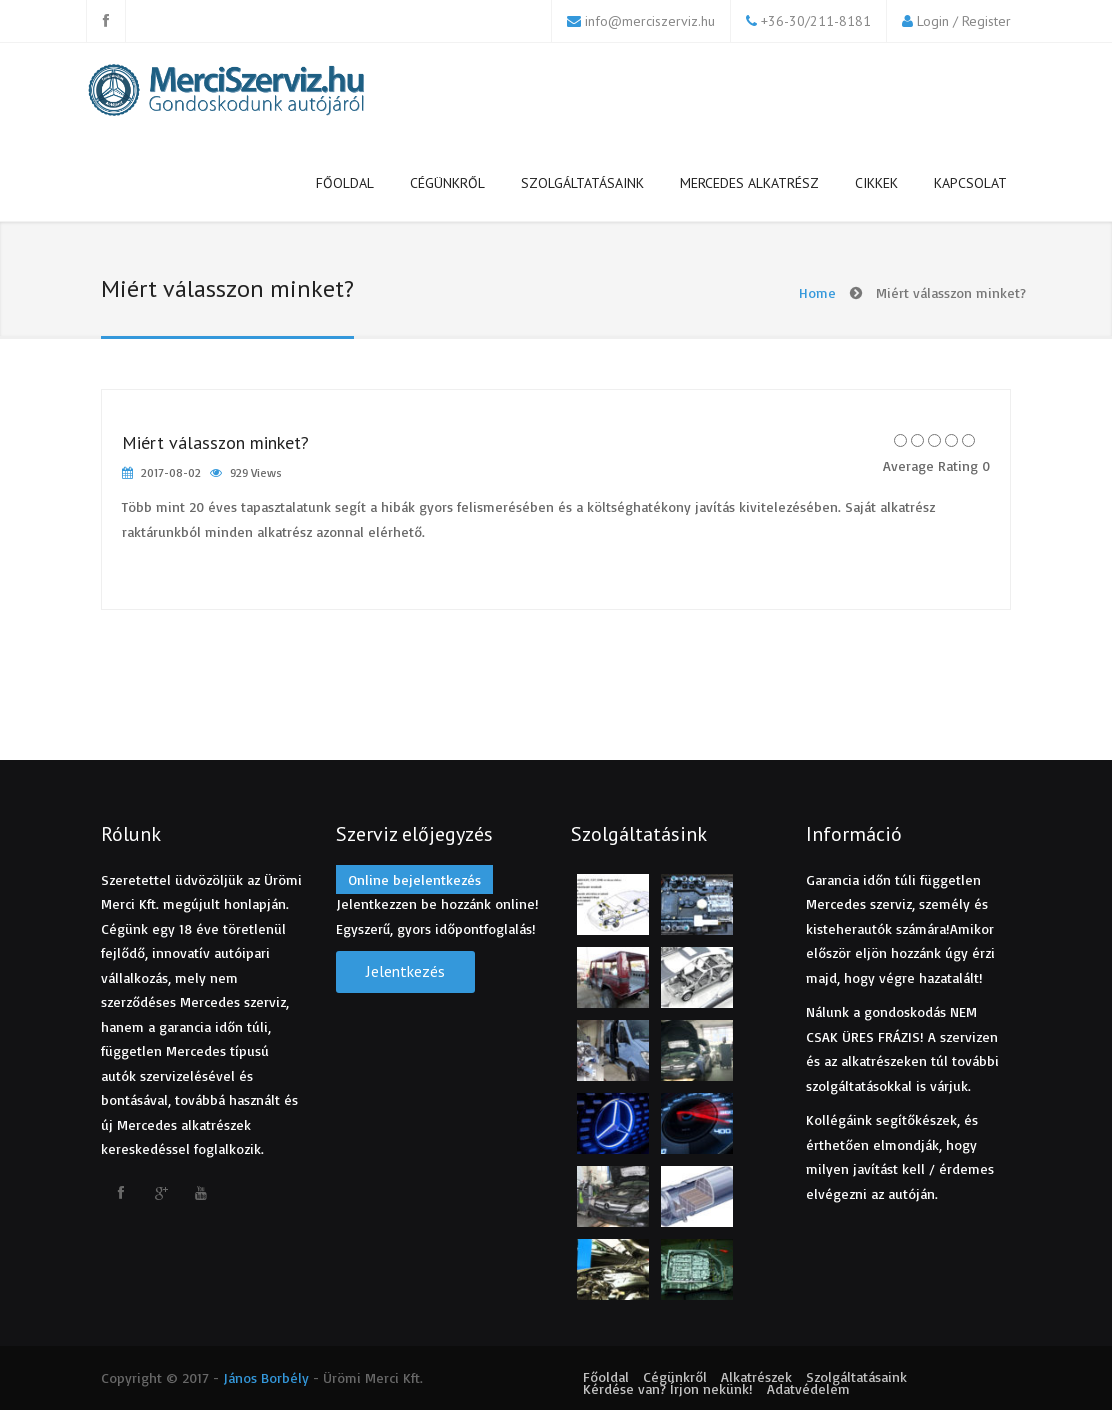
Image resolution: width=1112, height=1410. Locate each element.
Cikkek (876, 183)
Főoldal (345, 183)
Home (817, 292)
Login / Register (964, 21)
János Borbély (266, 1377)
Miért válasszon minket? (215, 442)
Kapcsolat (970, 183)
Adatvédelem (808, 1388)
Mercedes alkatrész (749, 183)
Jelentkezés (405, 971)
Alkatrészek (756, 1376)
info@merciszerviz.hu (650, 21)
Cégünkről (447, 183)
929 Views (256, 472)
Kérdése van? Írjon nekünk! (668, 1388)
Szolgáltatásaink (582, 183)
